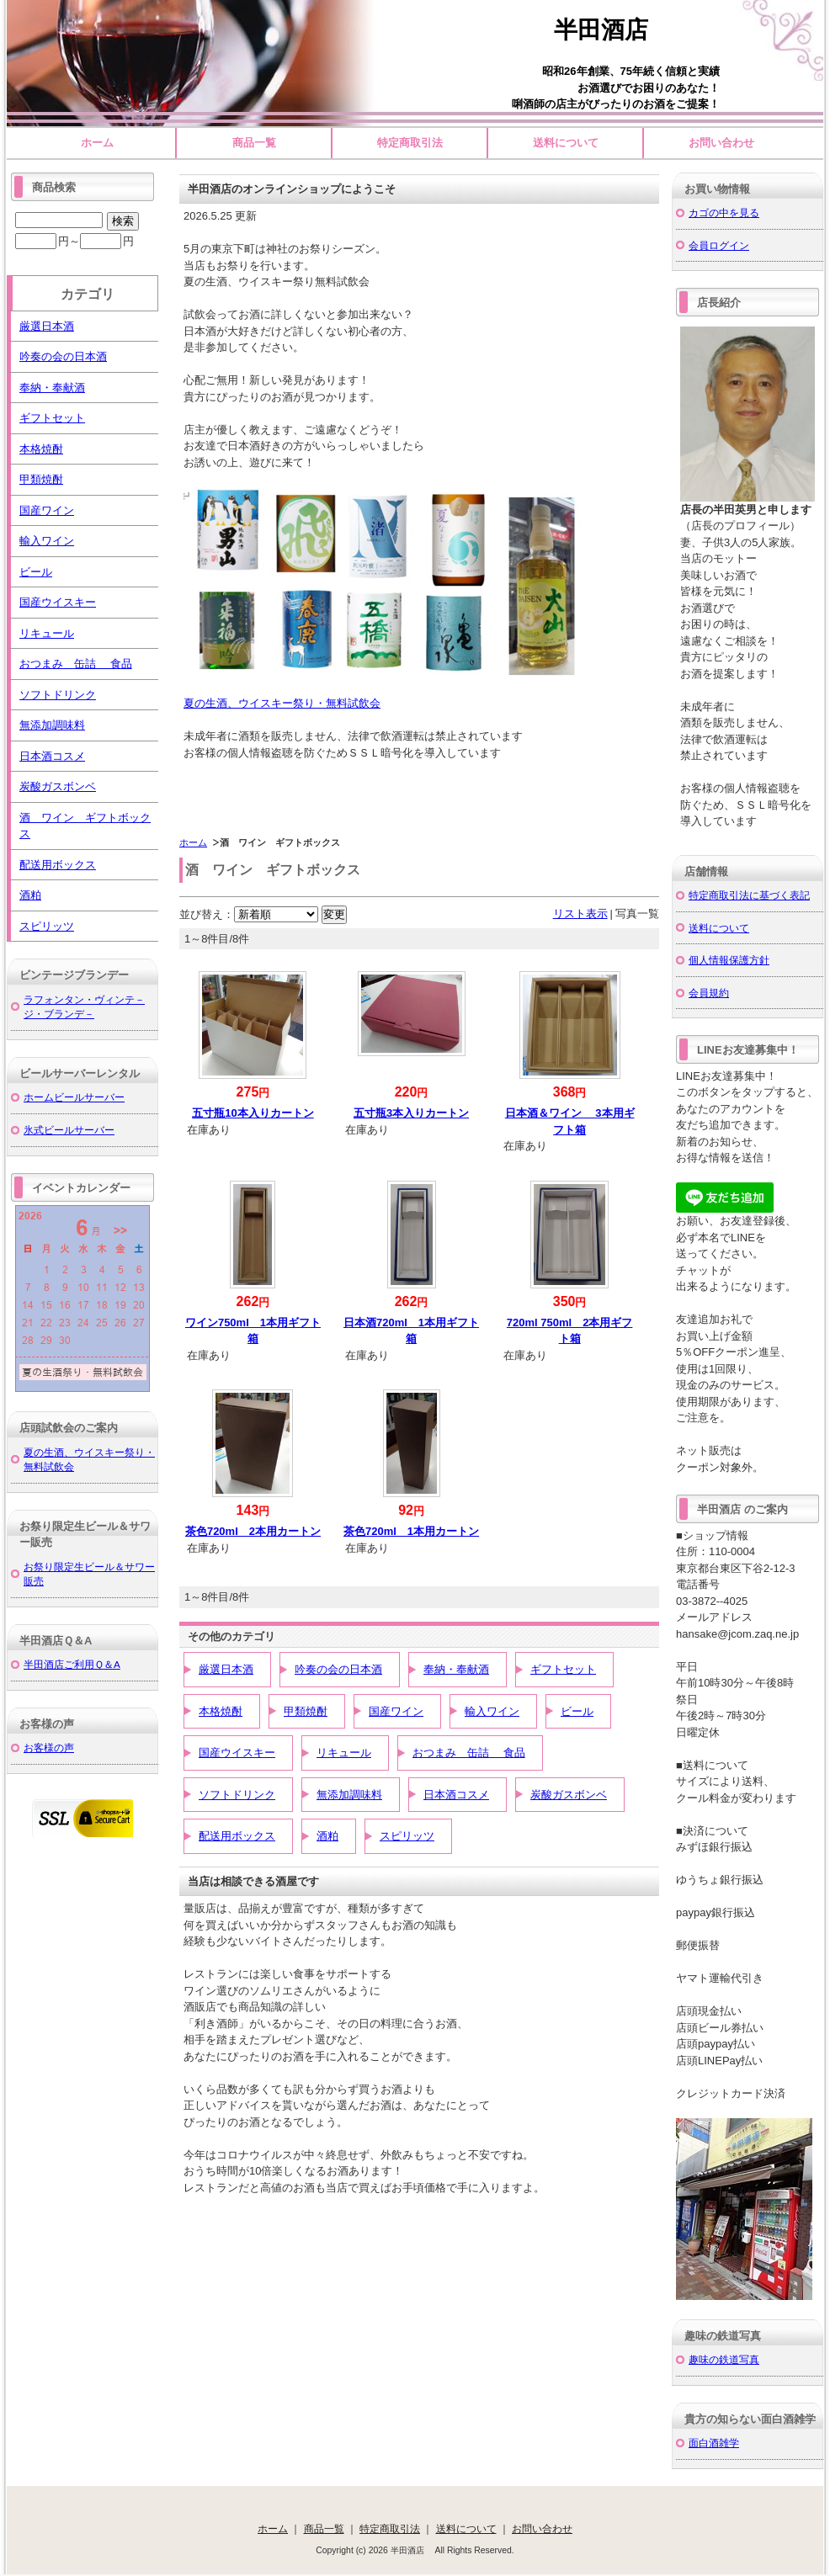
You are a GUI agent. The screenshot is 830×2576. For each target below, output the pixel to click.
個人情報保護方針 (729, 959)
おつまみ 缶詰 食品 (468, 1752)
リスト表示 (580, 913)
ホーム (97, 142)
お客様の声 (49, 1747)
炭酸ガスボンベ (568, 1794)
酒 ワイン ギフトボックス (85, 826)
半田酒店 (613, 30)
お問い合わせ (721, 142)
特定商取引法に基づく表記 (749, 895)
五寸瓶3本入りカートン (411, 1113)
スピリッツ (407, 1836)
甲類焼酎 (305, 1711)
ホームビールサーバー (74, 1096)
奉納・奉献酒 (456, 1669)
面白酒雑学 (714, 2442)
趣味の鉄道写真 (724, 2359)
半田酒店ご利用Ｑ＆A (72, 1664)
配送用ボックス (237, 1836)
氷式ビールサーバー (69, 1129)
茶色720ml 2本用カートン (253, 1531)
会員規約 (709, 992)
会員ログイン (719, 245)
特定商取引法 (410, 142)
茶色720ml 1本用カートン (411, 1531)
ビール (577, 1711)
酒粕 (327, 1836)
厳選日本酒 (226, 1669)
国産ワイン (396, 1711)
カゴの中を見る (724, 212)
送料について (566, 142)
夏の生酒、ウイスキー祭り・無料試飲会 (282, 703)
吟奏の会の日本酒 (338, 1669)
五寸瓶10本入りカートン (252, 1113)
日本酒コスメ (456, 1794)
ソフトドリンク (237, 1794)
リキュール (344, 1752)
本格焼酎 (220, 1711)
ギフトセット (563, 1669)
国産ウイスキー (237, 1752)
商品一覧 (254, 142)
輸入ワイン (492, 1711)
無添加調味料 (349, 1794)
